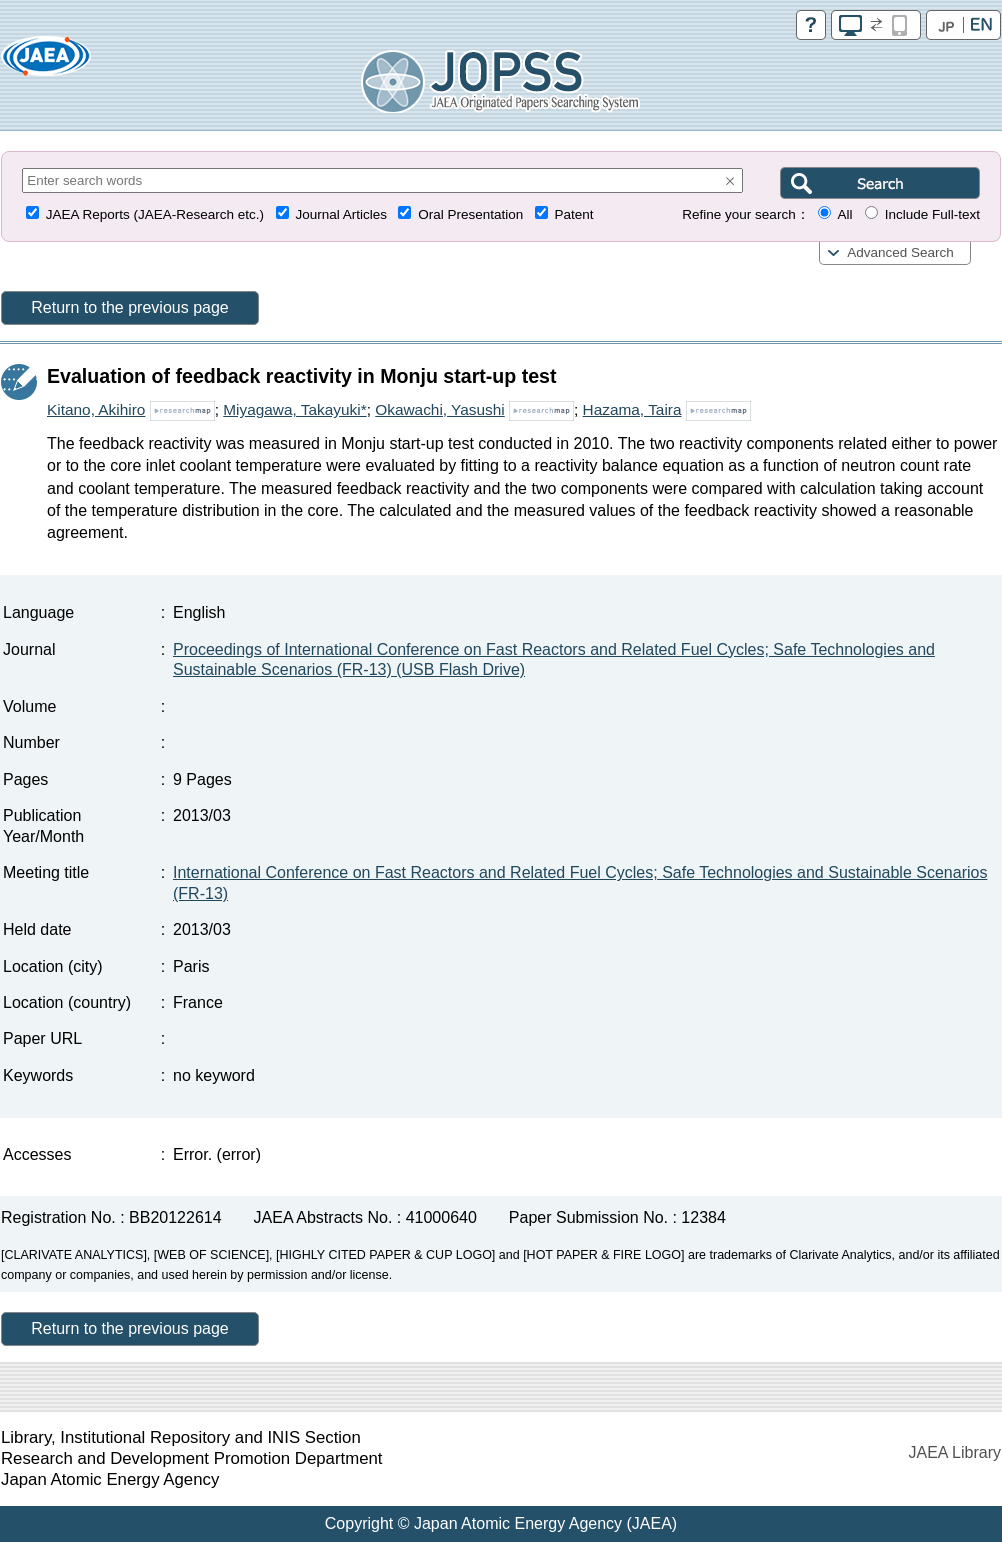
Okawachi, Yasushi (439, 409)
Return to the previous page (129, 307)
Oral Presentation (470, 214)
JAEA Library (955, 1452)
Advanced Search (900, 252)
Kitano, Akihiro (96, 409)
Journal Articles (341, 214)
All (844, 214)
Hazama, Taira (632, 409)
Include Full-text (932, 214)
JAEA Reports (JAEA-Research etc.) (155, 214)
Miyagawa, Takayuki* (294, 409)
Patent (574, 214)
